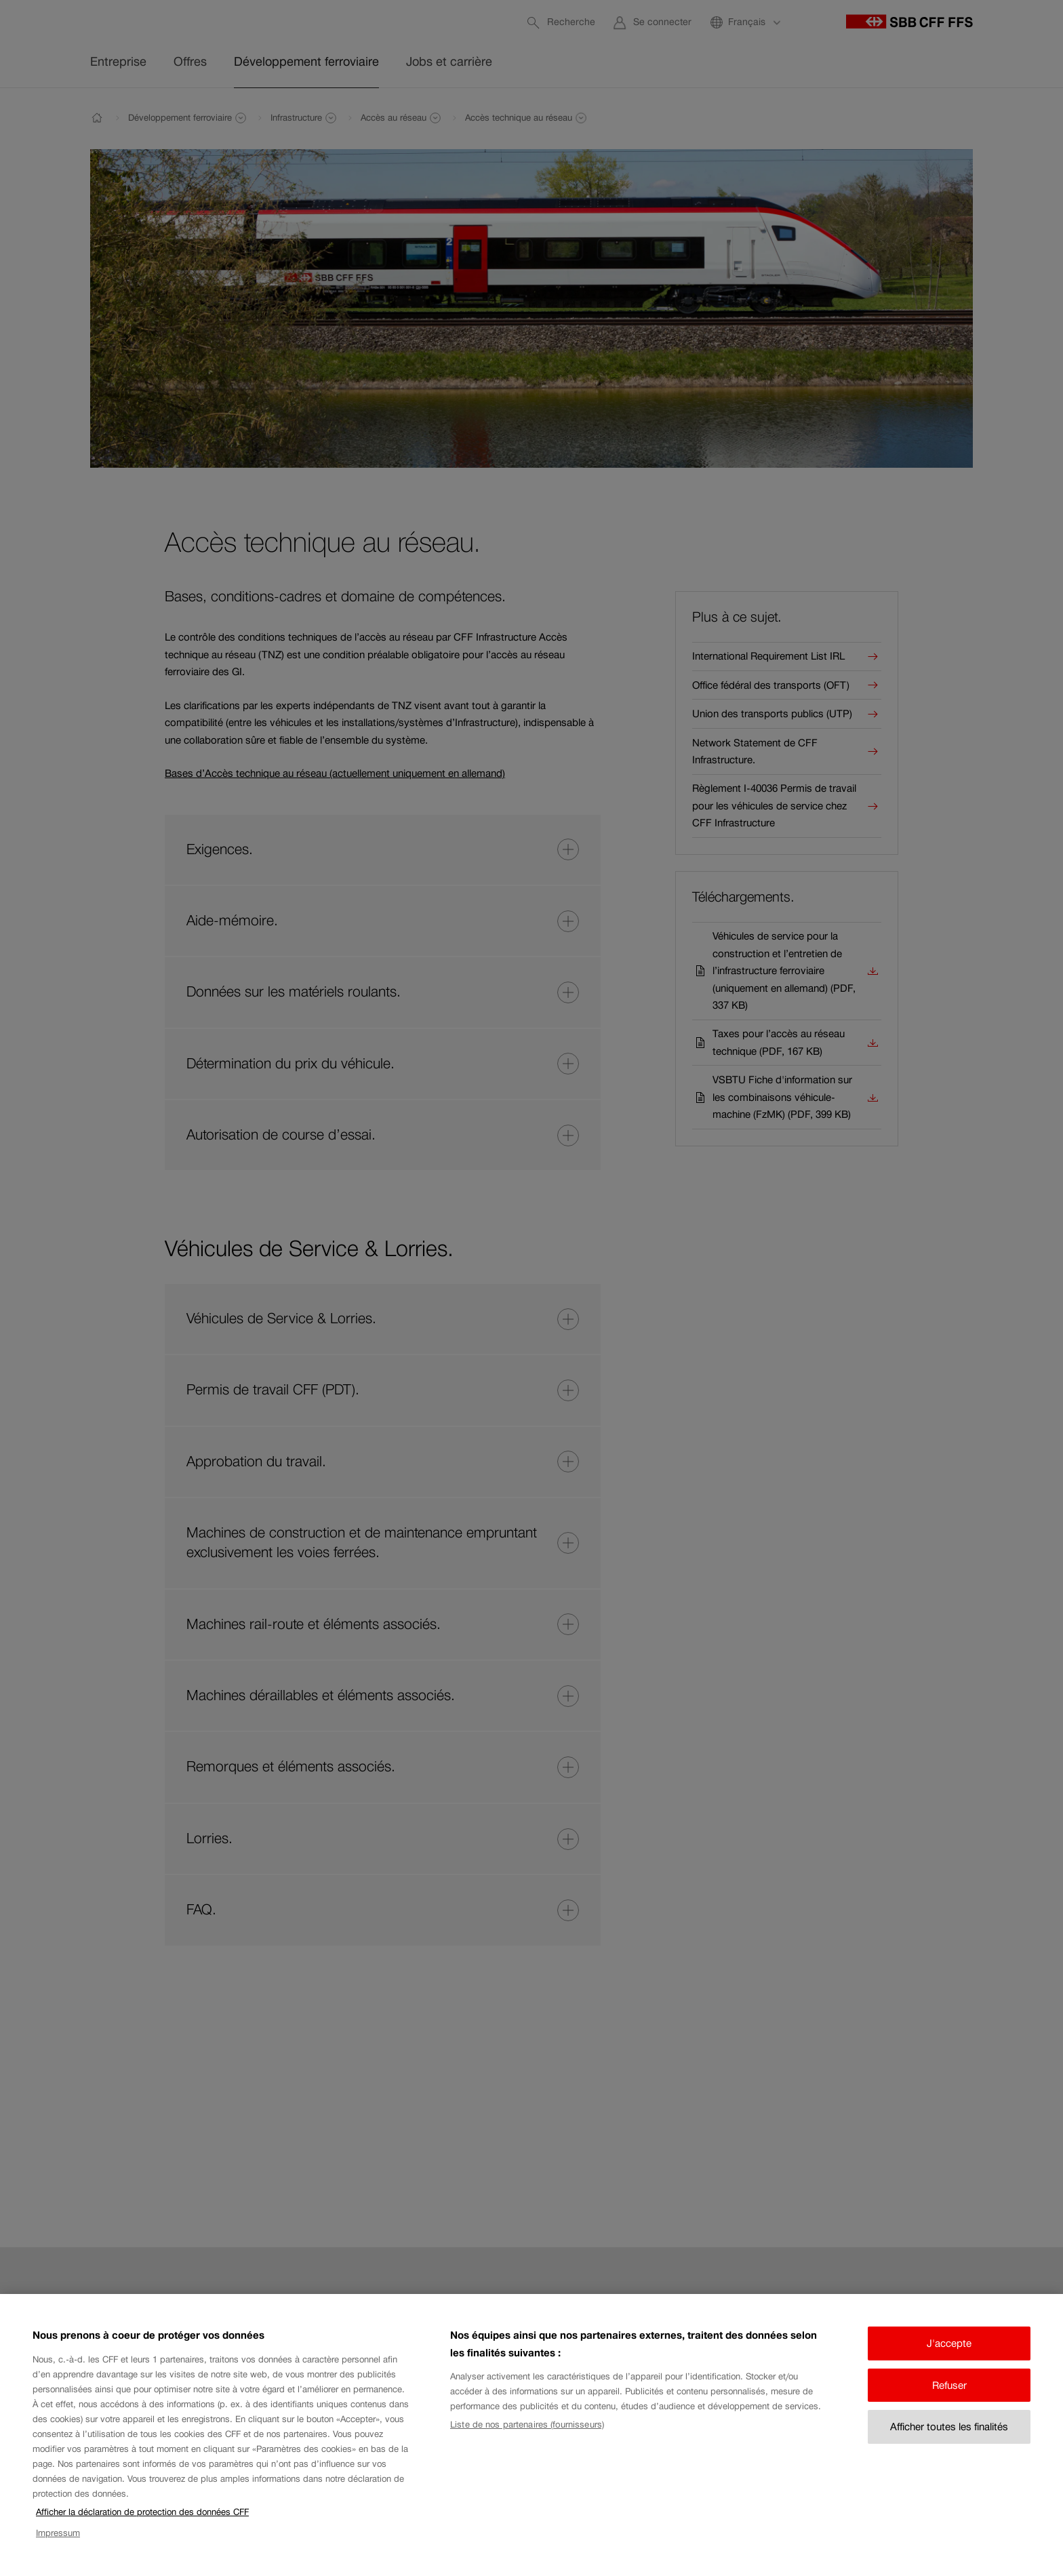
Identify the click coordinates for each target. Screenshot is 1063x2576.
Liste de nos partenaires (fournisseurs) (527, 2439)
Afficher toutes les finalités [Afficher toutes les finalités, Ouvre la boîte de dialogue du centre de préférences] (949, 2441)
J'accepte (949, 2357)
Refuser (949, 2399)
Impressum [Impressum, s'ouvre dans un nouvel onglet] (58, 2547)
